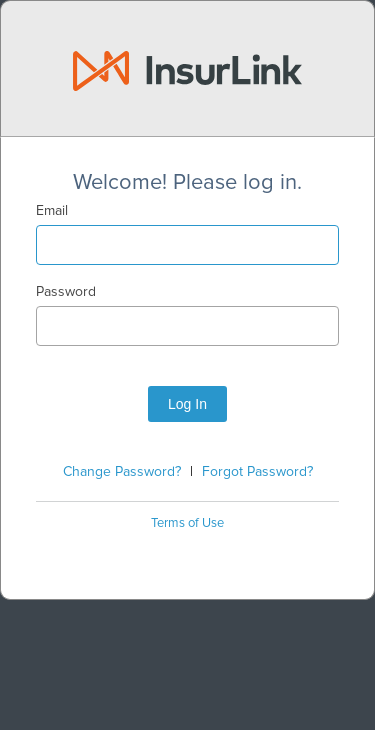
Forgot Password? (257, 472)
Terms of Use (187, 523)
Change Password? (122, 472)
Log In (187, 404)
